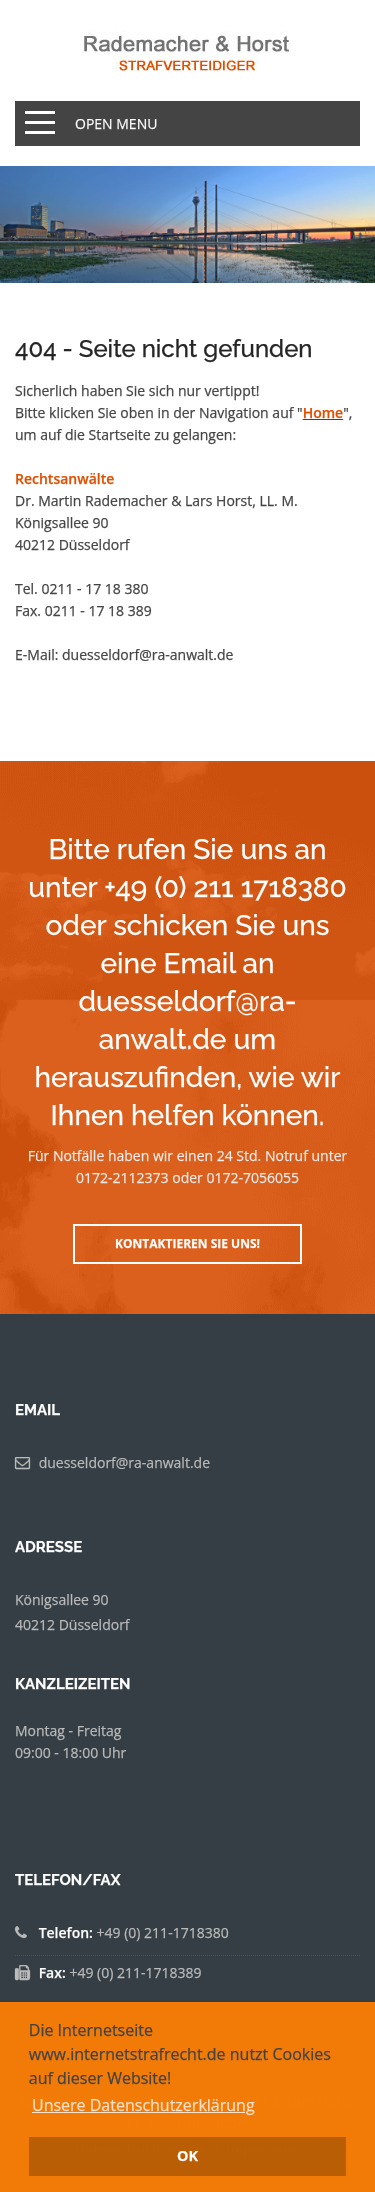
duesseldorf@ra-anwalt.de (147, 654)
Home (323, 412)
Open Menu (116, 123)
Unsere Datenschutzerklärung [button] (143, 2105)
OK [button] (187, 2155)
